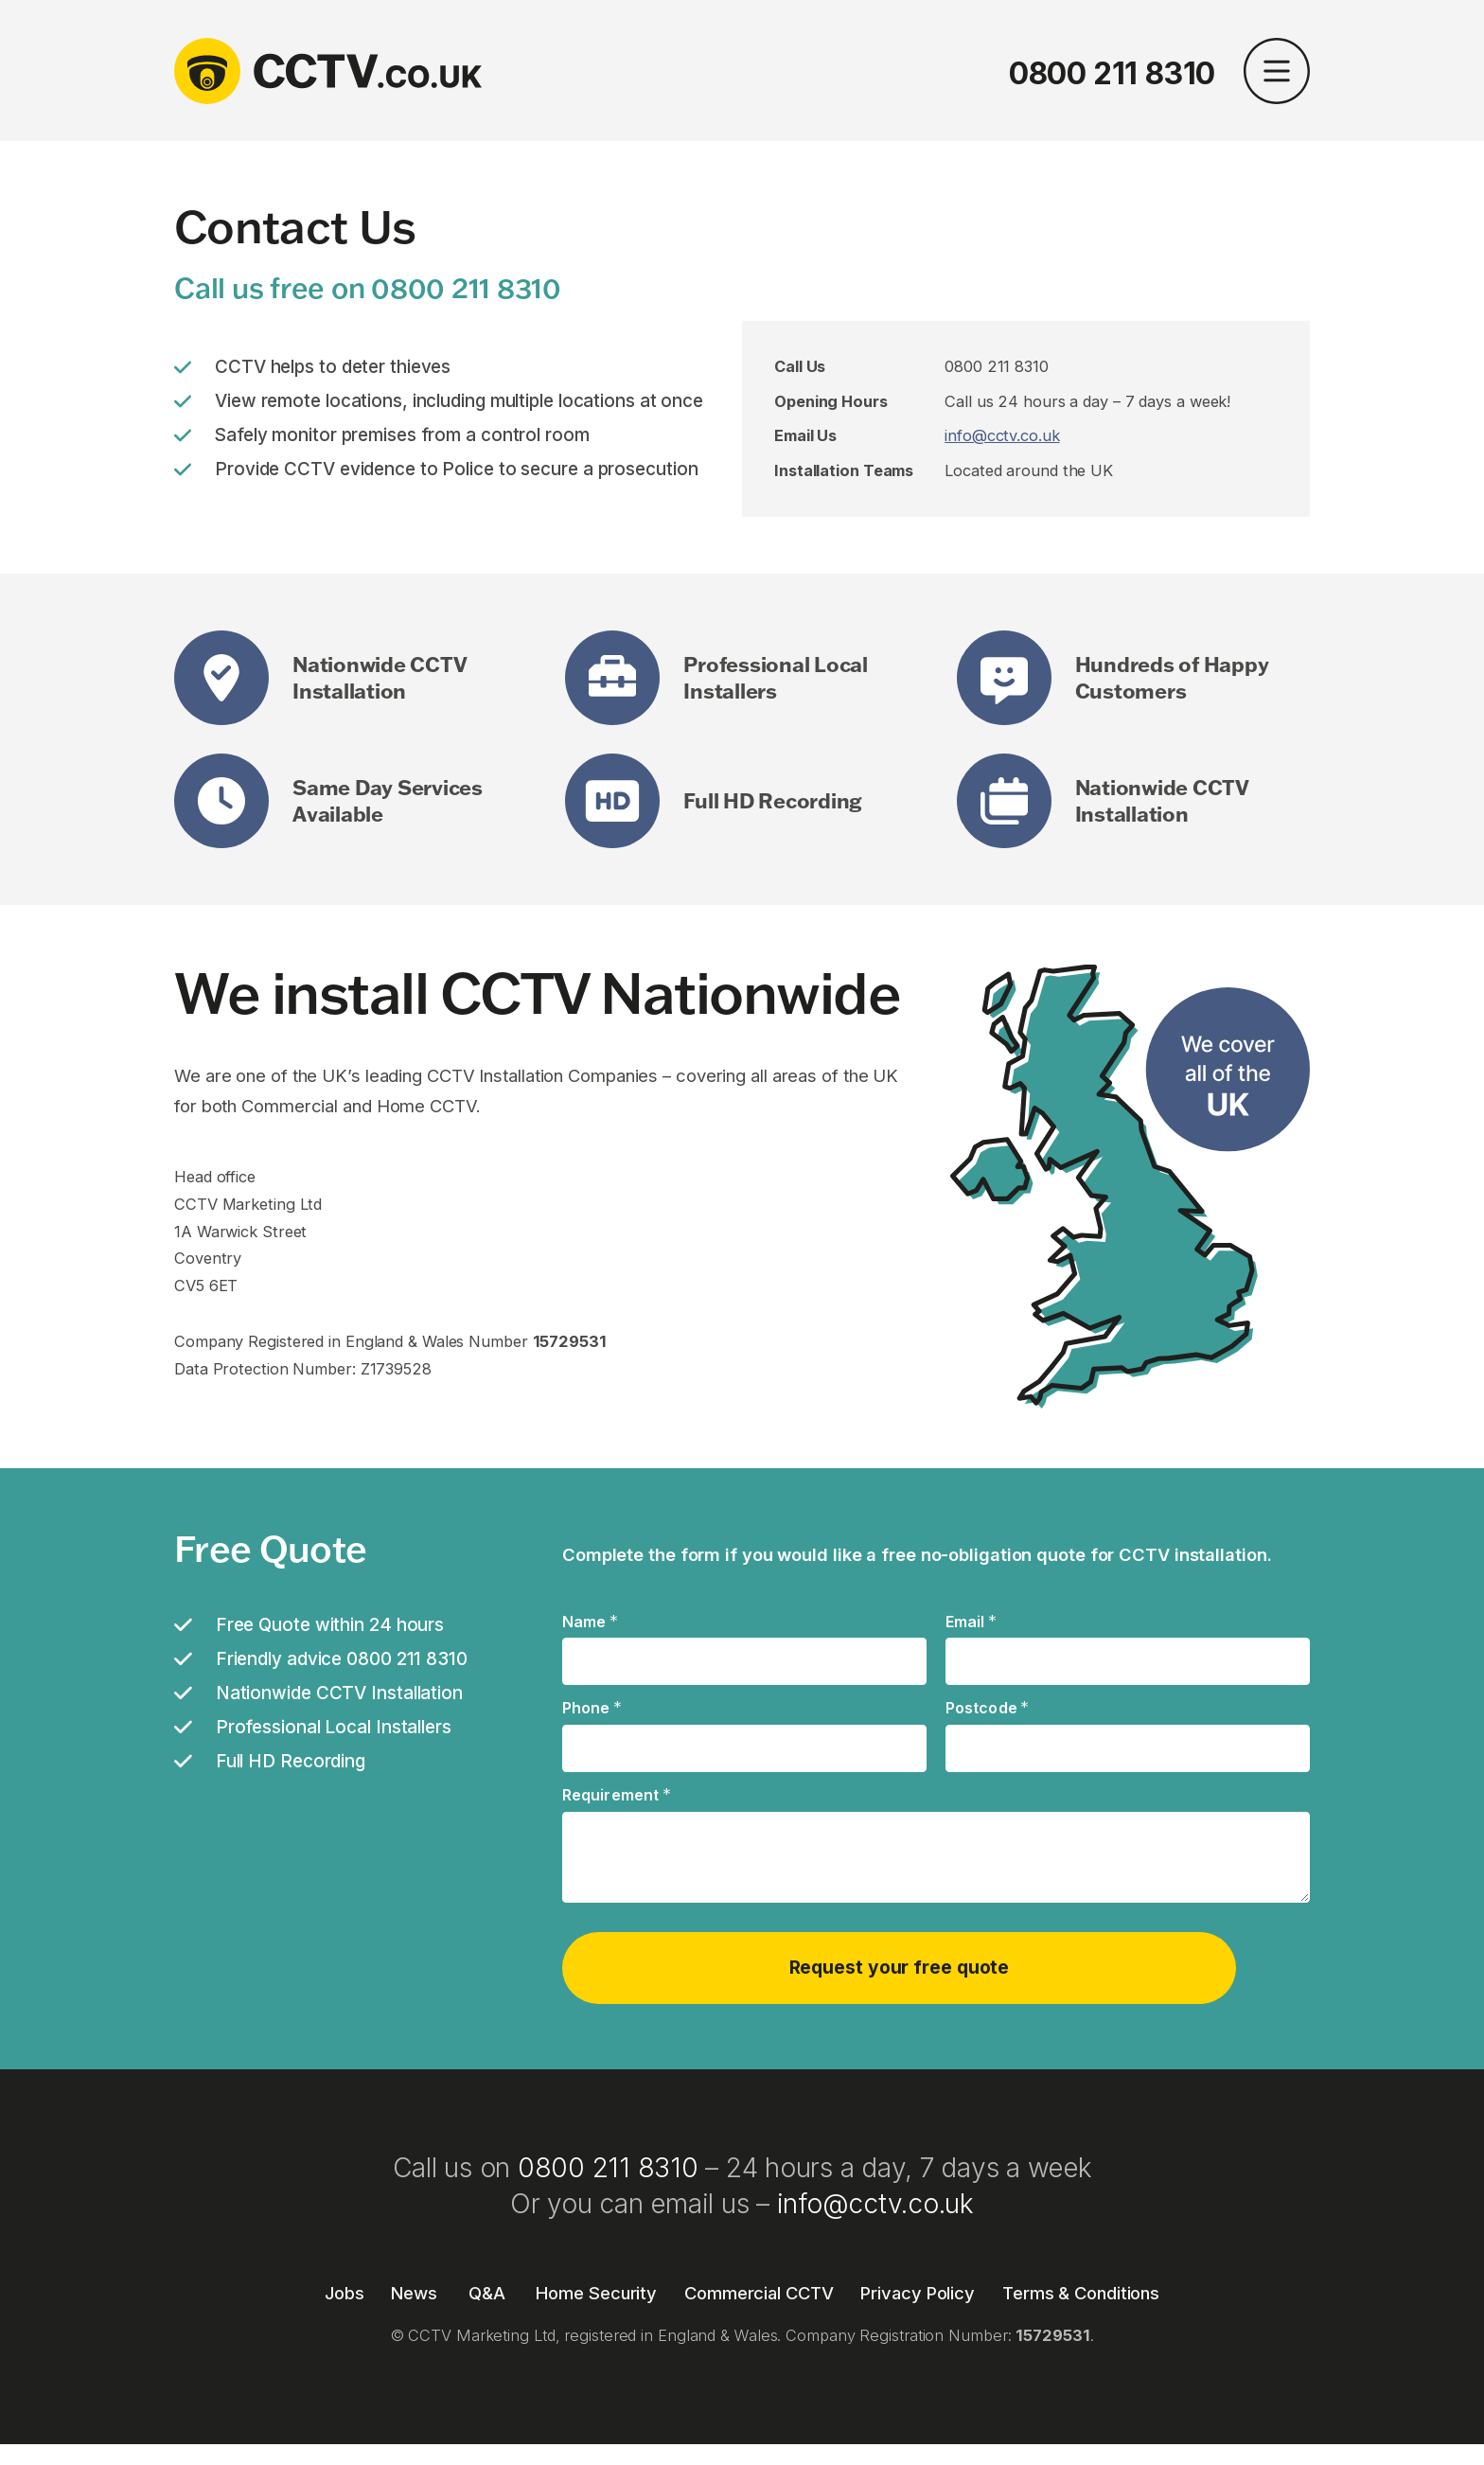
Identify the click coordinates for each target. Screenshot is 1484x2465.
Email (971, 1622)
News (414, 2286)
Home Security (596, 2286)
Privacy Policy (917, 2286)
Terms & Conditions (1080, 2286)
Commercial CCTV (759, 2286)
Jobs (344, 2286)
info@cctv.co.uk (1002, 435)
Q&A (486, 2286)
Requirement (616, 1796)
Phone (592, 1708)
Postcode (987, 1708)
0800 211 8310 (1112, 73)
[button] (1277, 74)
